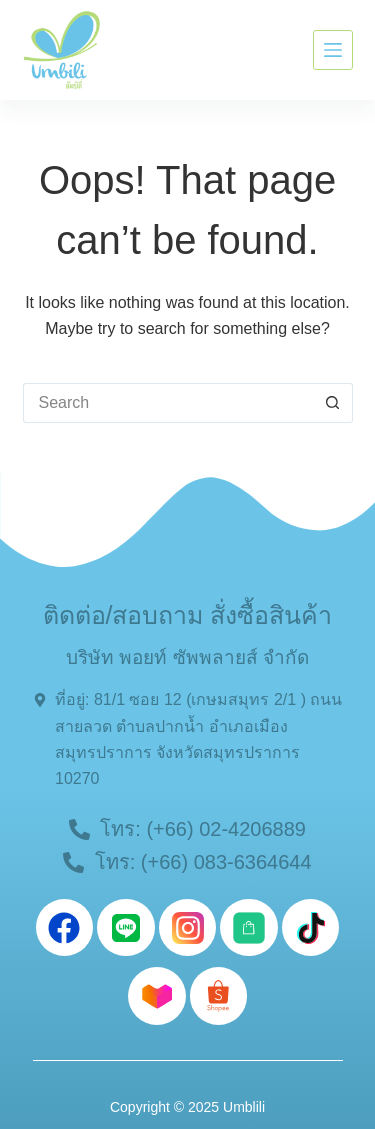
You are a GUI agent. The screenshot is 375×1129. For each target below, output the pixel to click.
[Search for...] (168, 403)
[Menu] (333, 50)
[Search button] (333, 403)
